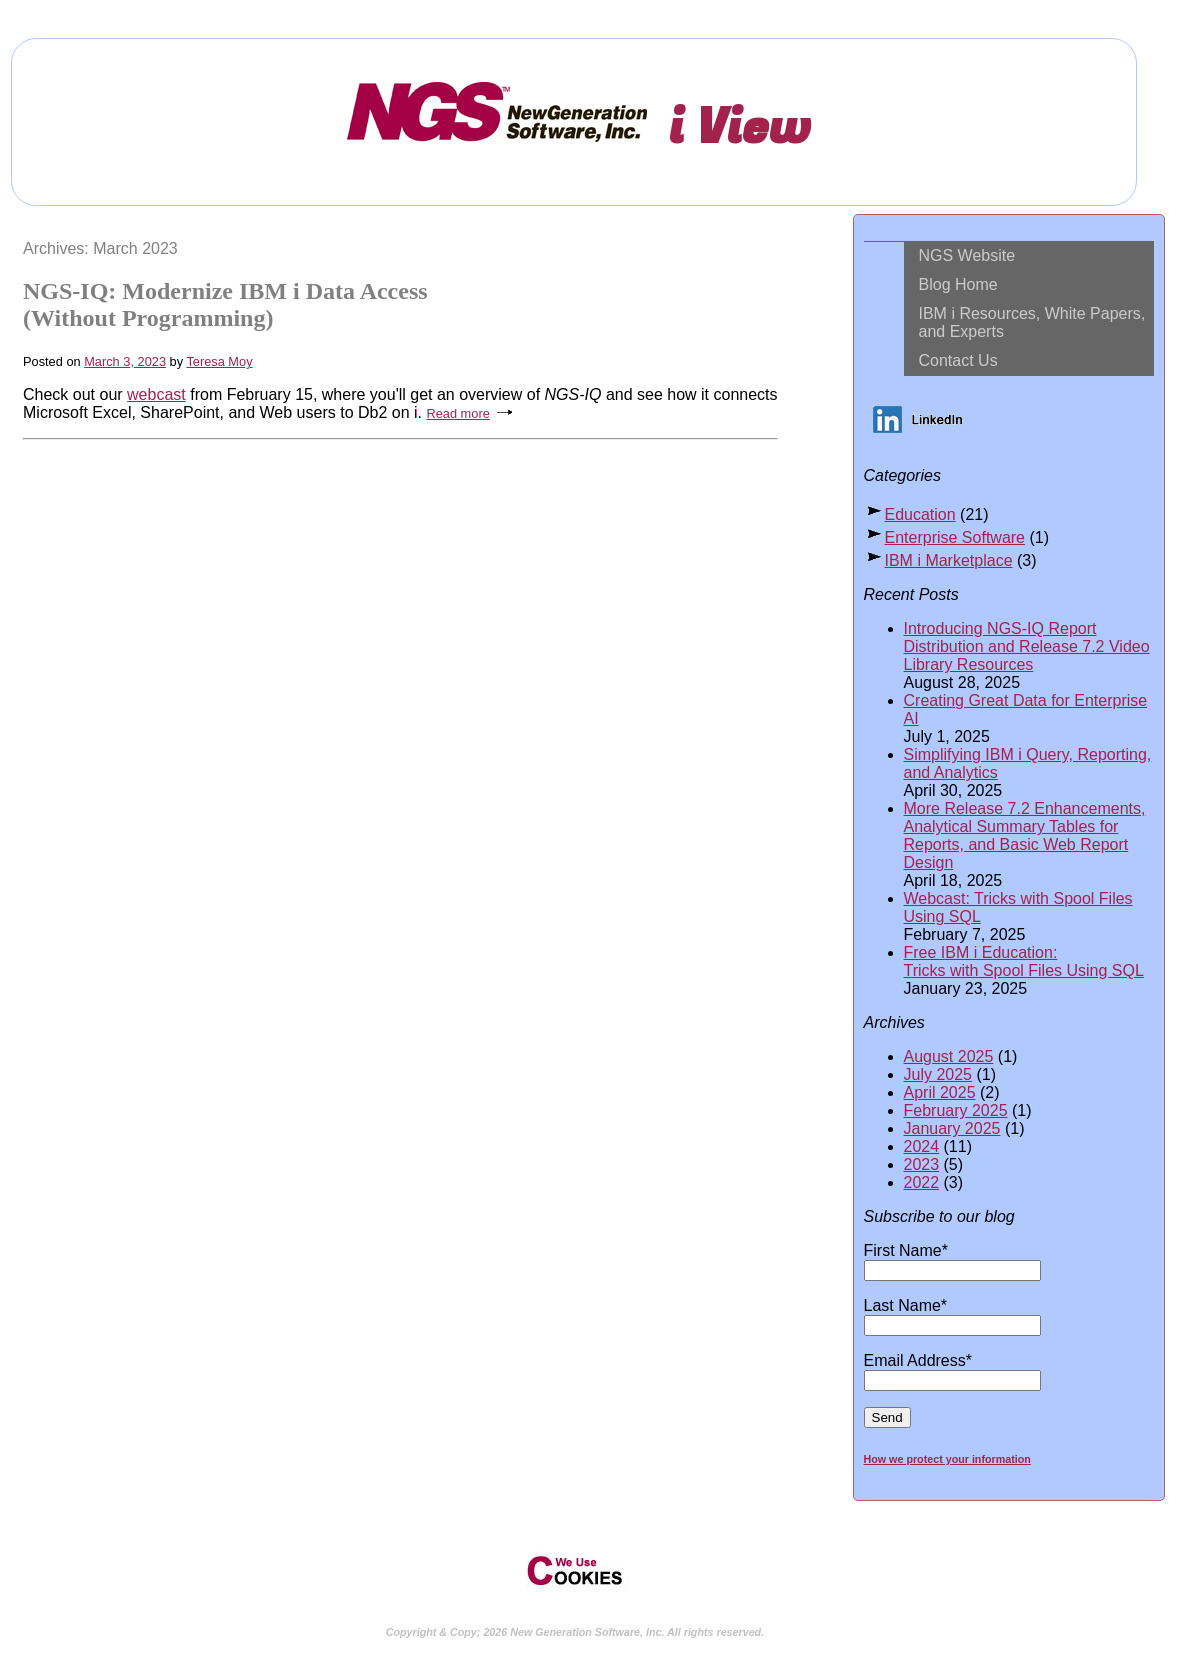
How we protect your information (947, 1459)
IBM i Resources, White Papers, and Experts (1032, 322)
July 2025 (938, 1074)
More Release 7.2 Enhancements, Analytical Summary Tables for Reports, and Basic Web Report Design (1025, 835)
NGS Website (967, 255)
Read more (457, 413)
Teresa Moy (219, 361)
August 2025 (949, 1056)
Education (920, 514)
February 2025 (956, 1110)
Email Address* (952, 1370)
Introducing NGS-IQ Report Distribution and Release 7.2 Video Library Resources (1027, 646)
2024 (922, 1146)
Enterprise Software (955, 537)
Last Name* (952, 1315)
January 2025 (952, 1128)
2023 (922, 1164)
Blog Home (958, 284)
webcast (156, 394)
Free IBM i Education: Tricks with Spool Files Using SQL (1024, 961)
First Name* (952, 1260)
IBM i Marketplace (949, 560)
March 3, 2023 (125, 361)
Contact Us (958, 360)
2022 (922, 1182)
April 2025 (940, 1092)
